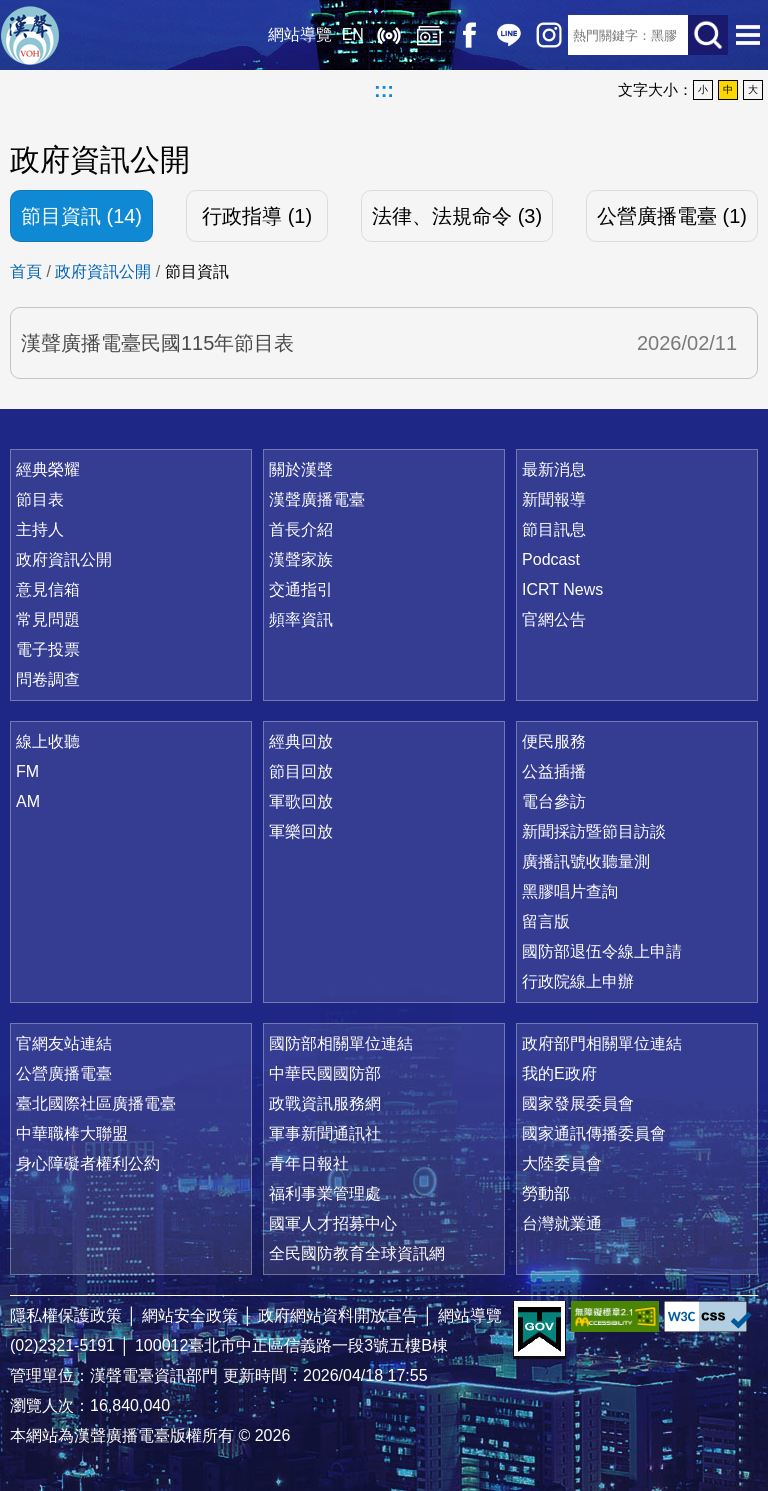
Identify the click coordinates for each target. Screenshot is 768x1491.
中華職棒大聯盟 (72, 1133)
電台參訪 (554, 801)
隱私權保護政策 (66, 1315)
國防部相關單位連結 (341, 1043)
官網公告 (554, 619)
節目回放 (301, 771)
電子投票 (48, 649)
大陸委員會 (562, 1163)
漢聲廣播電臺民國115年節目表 (157, 343)
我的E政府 (559, 1073)
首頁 (26, 271)
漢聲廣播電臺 (30, 35)
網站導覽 (299, 34)
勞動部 (546, 1193)
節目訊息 (554, 529)
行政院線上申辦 (578, 981)
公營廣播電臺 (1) (672, 216)
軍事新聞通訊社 (325, 1133)
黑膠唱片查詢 (570, 891)
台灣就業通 (562, 1223)
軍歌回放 (301, 801)
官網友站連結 (64, 1043)
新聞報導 (554, 499)
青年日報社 (309, 1163)
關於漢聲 (301, 469)
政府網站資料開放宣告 (338, 1315)
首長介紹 (301, 529)
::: (384, 90)
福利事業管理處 (325, 1193)
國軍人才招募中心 (333, 1223)
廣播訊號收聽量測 (586, 861)
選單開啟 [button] (748, 35)
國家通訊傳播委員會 (594, 1133)
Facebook (468, 35)
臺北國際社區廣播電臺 (96, 1103)
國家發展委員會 (578, 1103)
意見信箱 (48, 589)
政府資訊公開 (103, 271)
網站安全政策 (190, 1315)
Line (508, 35)
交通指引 (301, 589)
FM (27, 771)
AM (28, 801)
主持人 (40, 529)
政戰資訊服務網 (325, 1103)
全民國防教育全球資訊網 (357, 1253)
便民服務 (554, 741)
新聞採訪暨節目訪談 (594, 831)
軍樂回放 (301, 831)
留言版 (546, 921)
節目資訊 (197, 271)
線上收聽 (388, 35)
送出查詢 (708, 35)
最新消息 (554, 469)
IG (548, 35)
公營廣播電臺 (64, 1073)
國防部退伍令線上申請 (602, 951)
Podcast (551, 559)
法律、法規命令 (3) (457, 216)
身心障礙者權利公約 (88, 1163)
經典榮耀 (48, 469)
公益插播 (554, 771)
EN (352, 34)
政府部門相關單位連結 (602, 1043)
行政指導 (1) (257, 216)
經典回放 (428, 35)
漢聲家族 (301, 559)
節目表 (40, 499)
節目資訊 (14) (81, 216)
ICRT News (562, 589)
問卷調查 (48, 679)
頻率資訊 (301, 619)
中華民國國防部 (325, 1073)
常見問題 (48, 619)
